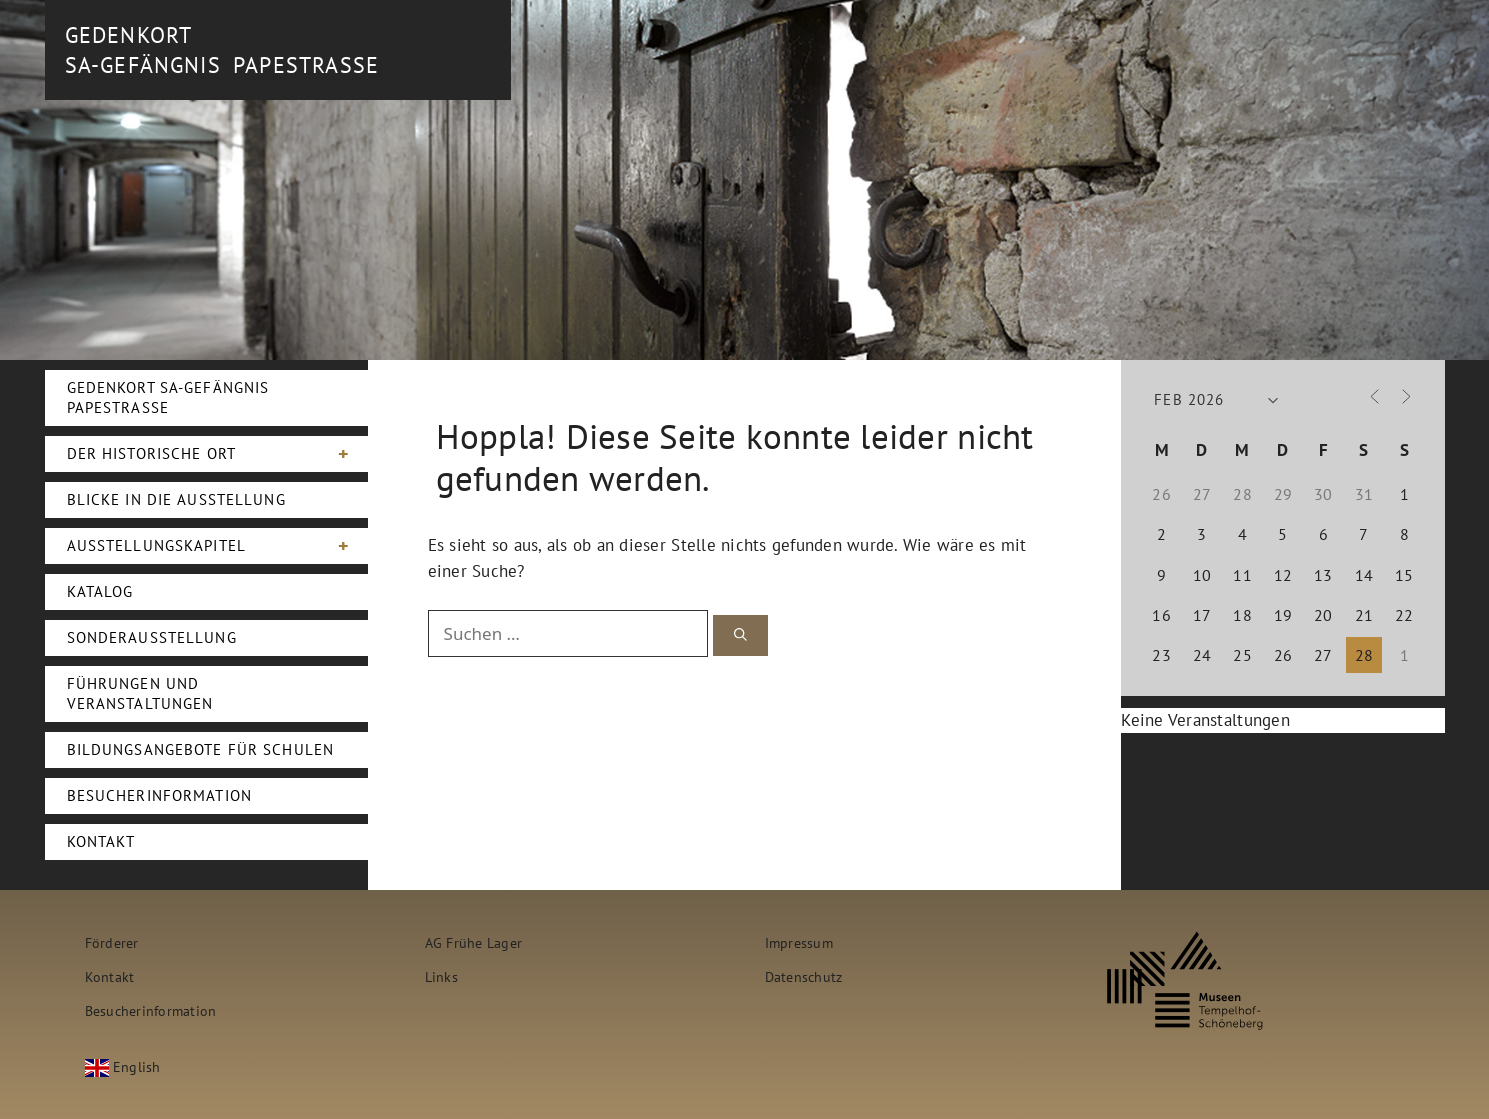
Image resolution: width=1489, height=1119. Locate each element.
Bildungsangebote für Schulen (201, 749)
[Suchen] (740, 635)
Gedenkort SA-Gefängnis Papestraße (168, 397)
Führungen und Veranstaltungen (140, 693)
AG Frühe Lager (474, 942)
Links (441, 976)
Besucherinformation (159, 795)
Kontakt (101, 841)
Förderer (112, 942)
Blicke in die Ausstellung (176, 499)
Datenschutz (804, 976)
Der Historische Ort (217, 454)
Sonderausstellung (152, 637)
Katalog (100, 591)
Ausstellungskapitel (217, 546)
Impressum (799, 942)
